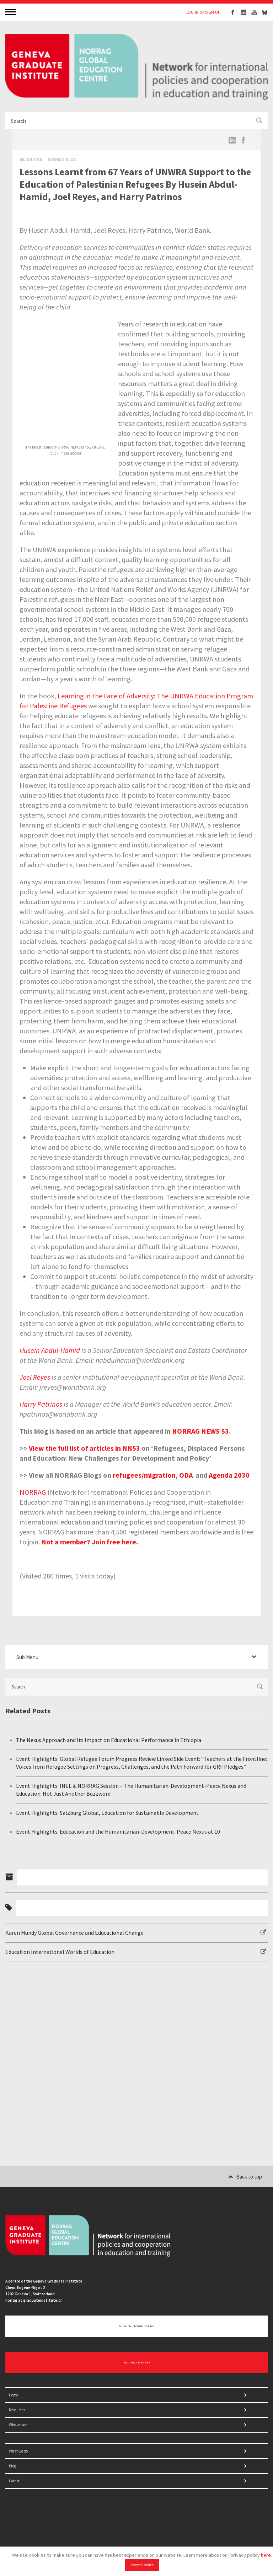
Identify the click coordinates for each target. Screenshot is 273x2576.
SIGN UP (213, 12)
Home (13, 2395)
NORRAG (33, 1492)
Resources (17, 2409)
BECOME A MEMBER (136, 2362)
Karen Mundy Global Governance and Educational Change (74, 1932)
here (266, 2555)
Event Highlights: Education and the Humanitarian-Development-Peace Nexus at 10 (118, 1831)
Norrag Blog (62, 159)
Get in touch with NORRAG (136, 2326)
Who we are (18, 2424)
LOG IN (192, 12)
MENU (11, 11)
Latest (14, 2480)
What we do (18, 2451)
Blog (12, 2466)
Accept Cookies (142, 2565)
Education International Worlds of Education (59, 1951)
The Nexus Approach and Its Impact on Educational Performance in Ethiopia (108, 1739)
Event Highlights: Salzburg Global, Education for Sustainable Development (107, 1812)
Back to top (245, 2176)
